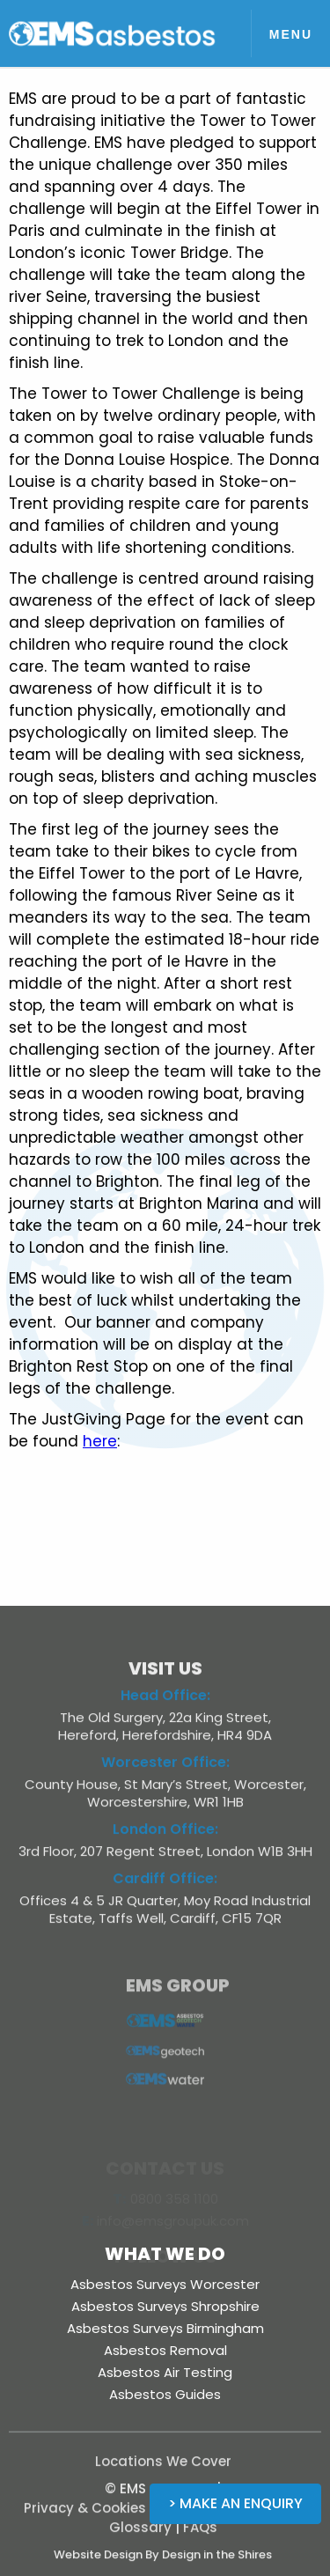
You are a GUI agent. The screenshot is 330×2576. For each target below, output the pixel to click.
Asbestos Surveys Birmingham (165, 2328)
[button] (290, 33)
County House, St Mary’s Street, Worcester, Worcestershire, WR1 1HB (165, 1801)
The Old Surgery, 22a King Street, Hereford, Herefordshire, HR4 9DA (165, 1734)
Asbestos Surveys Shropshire (165, 2306)
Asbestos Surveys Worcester (165, 2284)
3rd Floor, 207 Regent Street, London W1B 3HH (165, 1859)
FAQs (200, 2535)
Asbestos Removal (165, 2350)
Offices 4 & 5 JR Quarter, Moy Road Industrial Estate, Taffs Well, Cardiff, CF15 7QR (165, 1917)
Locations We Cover (163, 2469)
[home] (112, 33)
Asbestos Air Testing (165, 2372)
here (100, 1441)
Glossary (140, 2535)
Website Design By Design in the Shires (163, 2562)
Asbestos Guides (165, 2394)
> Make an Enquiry (235, 2503)
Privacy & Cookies (85, 2515)
